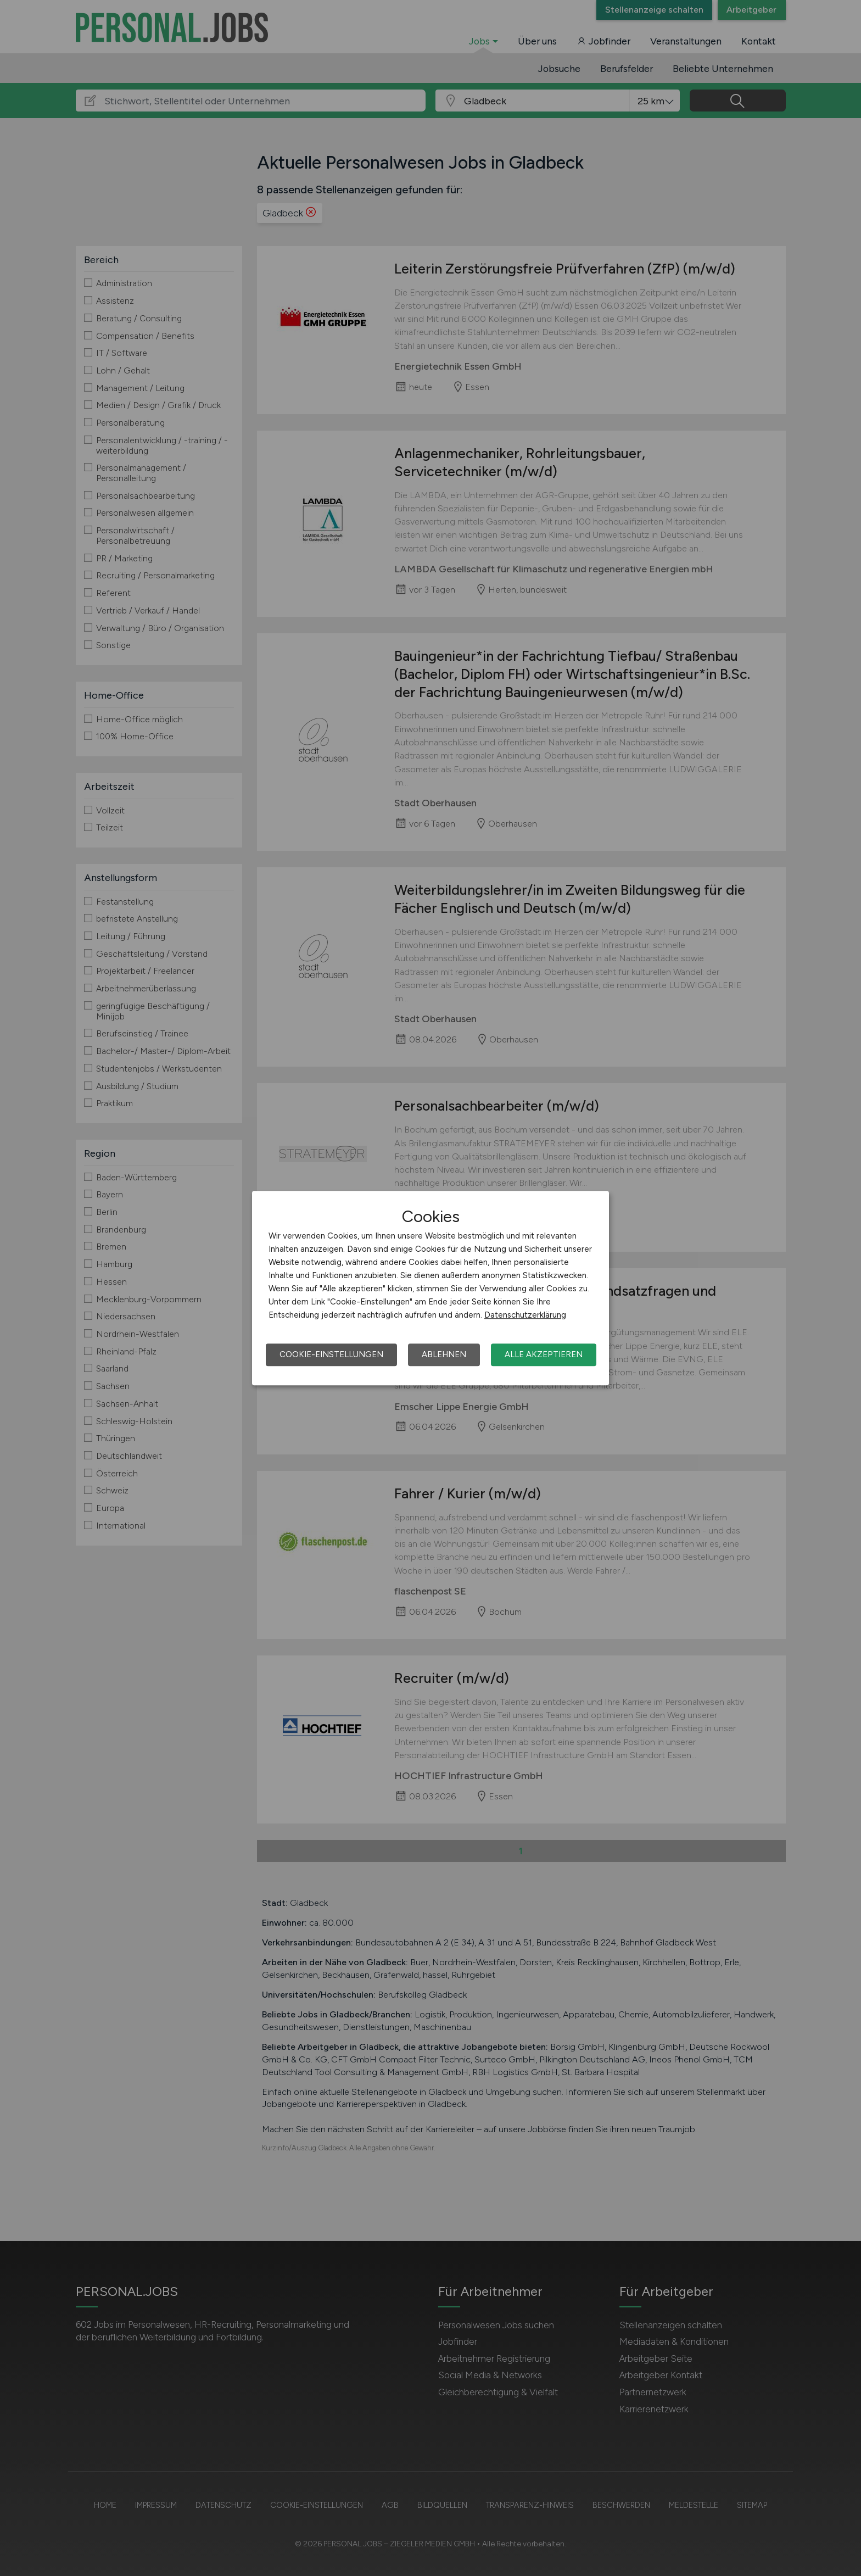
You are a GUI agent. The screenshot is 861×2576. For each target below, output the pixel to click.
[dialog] (430, 1288)
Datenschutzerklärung (525, 1315)
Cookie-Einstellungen (331, 1354)
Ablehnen (444, 1354)
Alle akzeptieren (544, 1354)
